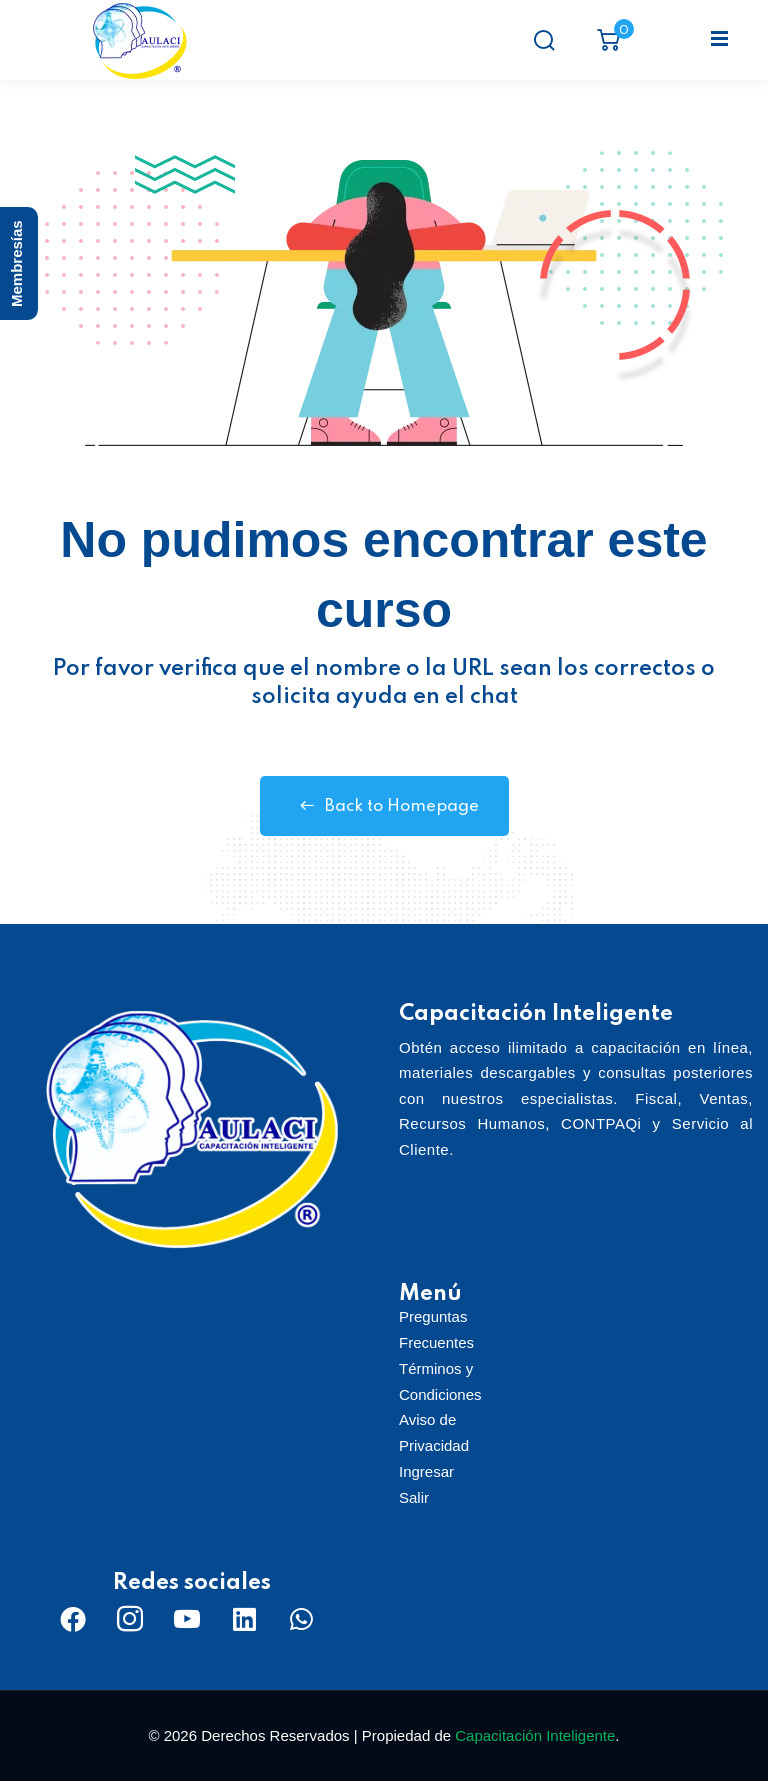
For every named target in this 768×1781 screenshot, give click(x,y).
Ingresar (426, 1471)
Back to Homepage (384, 806)
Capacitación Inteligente (535, 1735)
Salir (414, 1497)
